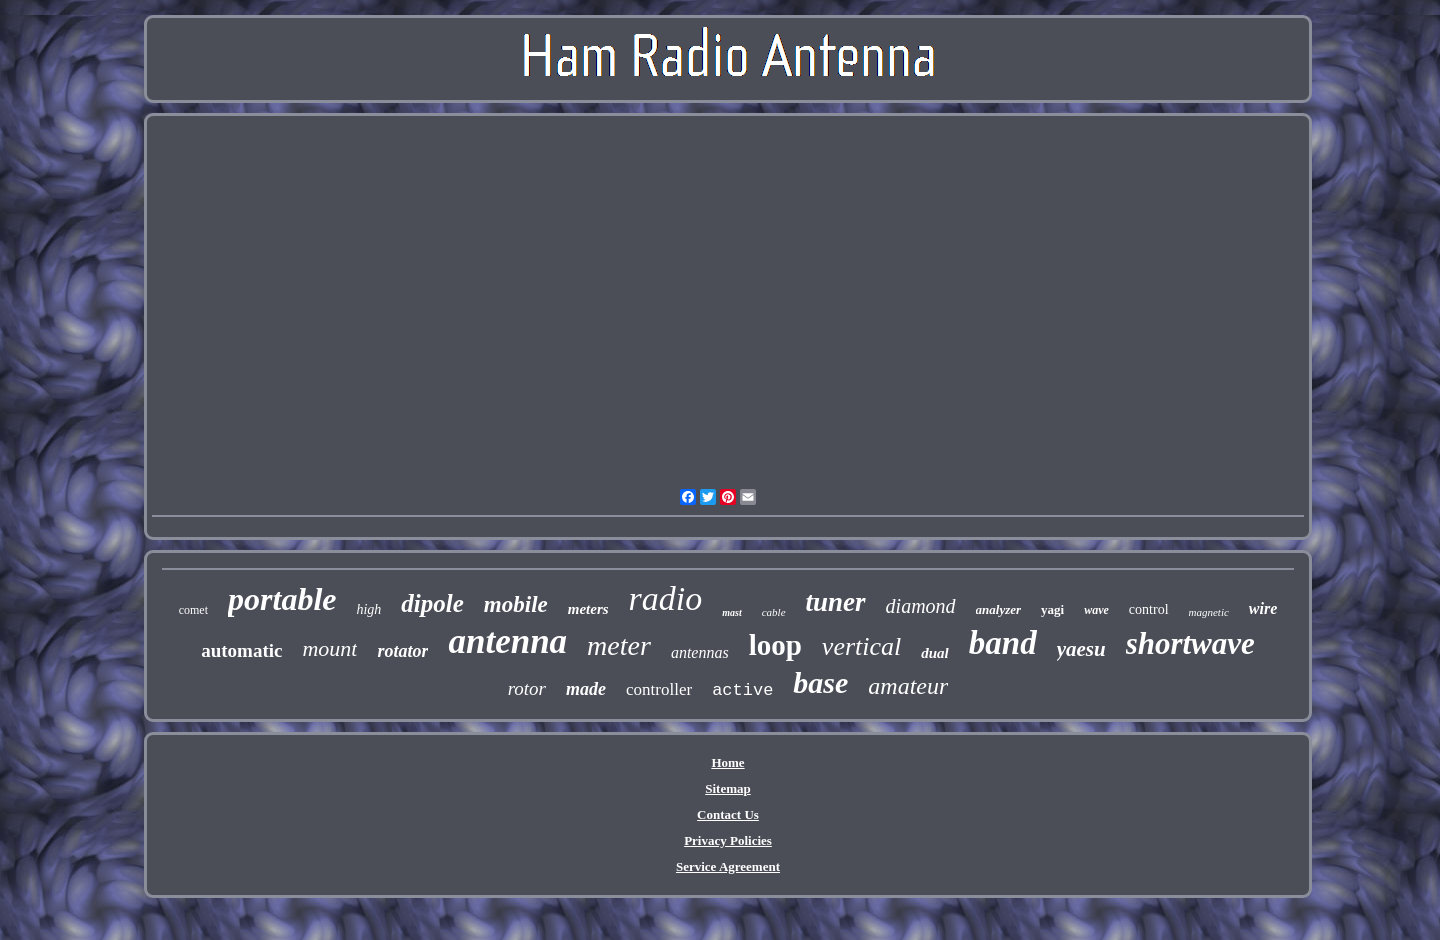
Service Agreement (728, 866)
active (742, 690)
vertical (861, 646)
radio (666, 598)
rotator (402, 651)
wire (1263, 608)
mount (329, 648)
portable (282, 599)
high (368, 609)
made (586, 689)
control (1149, 609)
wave (1096, 610)
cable (774, 612)
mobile (516, 604)
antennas (700, 652)
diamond (921, 606)
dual (935, 653)
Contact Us (728, 814)
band (1003, 643)
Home (727, 762)
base (820, 682)
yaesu (1081, 649)
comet (193, 610)
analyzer (999, 609)
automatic (241, 650)
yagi (1052, 609)
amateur (908, 686)
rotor (527, 688)
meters (588, 609)
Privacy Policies (728, 840)
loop (775, 645)
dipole (432, 603)
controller (659, 689)
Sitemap (728, 788)
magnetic (1209, 612)
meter (619, 645)
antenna (507, 641)
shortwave (1190, 643)
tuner (836, 602)
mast (731, 612)
